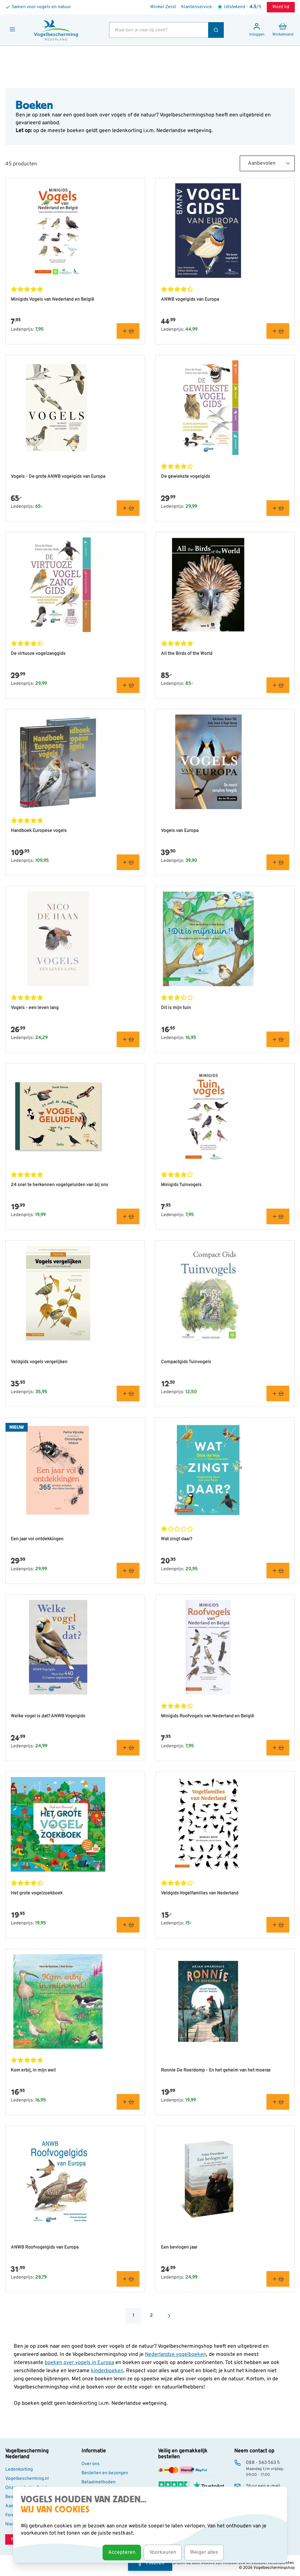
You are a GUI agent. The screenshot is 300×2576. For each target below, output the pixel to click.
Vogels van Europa (179, 831)
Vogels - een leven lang (35, 1008)
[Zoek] (216, 30)
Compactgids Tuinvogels (186, 1362)
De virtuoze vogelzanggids (38, 653)
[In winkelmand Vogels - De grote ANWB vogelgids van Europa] (128, 508)
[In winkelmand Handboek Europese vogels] (128, 862)
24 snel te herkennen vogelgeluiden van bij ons (59, 1185)
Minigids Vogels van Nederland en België (52, 299)
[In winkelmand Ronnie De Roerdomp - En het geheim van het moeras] (277, 2102)
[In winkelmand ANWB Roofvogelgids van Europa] (128, 2279)
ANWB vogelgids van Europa (190, 299)
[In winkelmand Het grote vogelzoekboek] (128, 1925)
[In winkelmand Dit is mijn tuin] (277, 1039)
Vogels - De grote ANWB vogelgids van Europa (58, 476)
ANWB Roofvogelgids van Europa (45, 2247)
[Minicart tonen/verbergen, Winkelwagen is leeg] (283, 30)
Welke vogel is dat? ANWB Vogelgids (48, 1716)
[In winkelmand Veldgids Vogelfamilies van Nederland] (277, 1925)
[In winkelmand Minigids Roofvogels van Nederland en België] (277, 1747)
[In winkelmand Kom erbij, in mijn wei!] (128, 2102)
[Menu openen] (12, 29)
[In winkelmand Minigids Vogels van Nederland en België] (128, 331)
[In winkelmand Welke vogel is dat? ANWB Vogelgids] (128, 1747)
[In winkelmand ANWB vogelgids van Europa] (277, 331)
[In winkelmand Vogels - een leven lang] (128, 1039)
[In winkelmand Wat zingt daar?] (277, 1570)
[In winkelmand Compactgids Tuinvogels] (277, 1393)
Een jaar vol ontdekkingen (37, 1539)
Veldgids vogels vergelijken (39, 1362)
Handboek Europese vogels (39, 831)
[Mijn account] (257, 30)
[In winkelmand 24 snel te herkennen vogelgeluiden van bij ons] (128, 1216)
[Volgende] (169, 2316)
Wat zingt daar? (176, 1539)
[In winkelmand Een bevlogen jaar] (277, 2279)
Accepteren (122, 2552)
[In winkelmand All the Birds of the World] (277, 685)
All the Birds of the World (186, 653)
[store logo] (56, 30)
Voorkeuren (162, 2552)
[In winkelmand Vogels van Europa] (277, 862)
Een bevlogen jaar (179, 2247)
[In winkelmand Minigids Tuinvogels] (277, 1216)
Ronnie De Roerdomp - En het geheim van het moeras (216, 2070)
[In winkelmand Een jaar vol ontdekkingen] (128, 1570)
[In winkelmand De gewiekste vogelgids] (277, 508)
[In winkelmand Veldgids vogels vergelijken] (128, 1393)
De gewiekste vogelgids (185, 476)
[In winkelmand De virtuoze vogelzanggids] (128, 685)
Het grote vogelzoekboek (37, 1893)
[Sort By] (267, 163)
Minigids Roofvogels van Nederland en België (207, 1716)
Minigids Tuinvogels (181, 1185)
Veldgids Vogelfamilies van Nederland (199, 1893)
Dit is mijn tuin (176, 1008)
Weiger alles (204, 2552)
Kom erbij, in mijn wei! (33, 2070)
